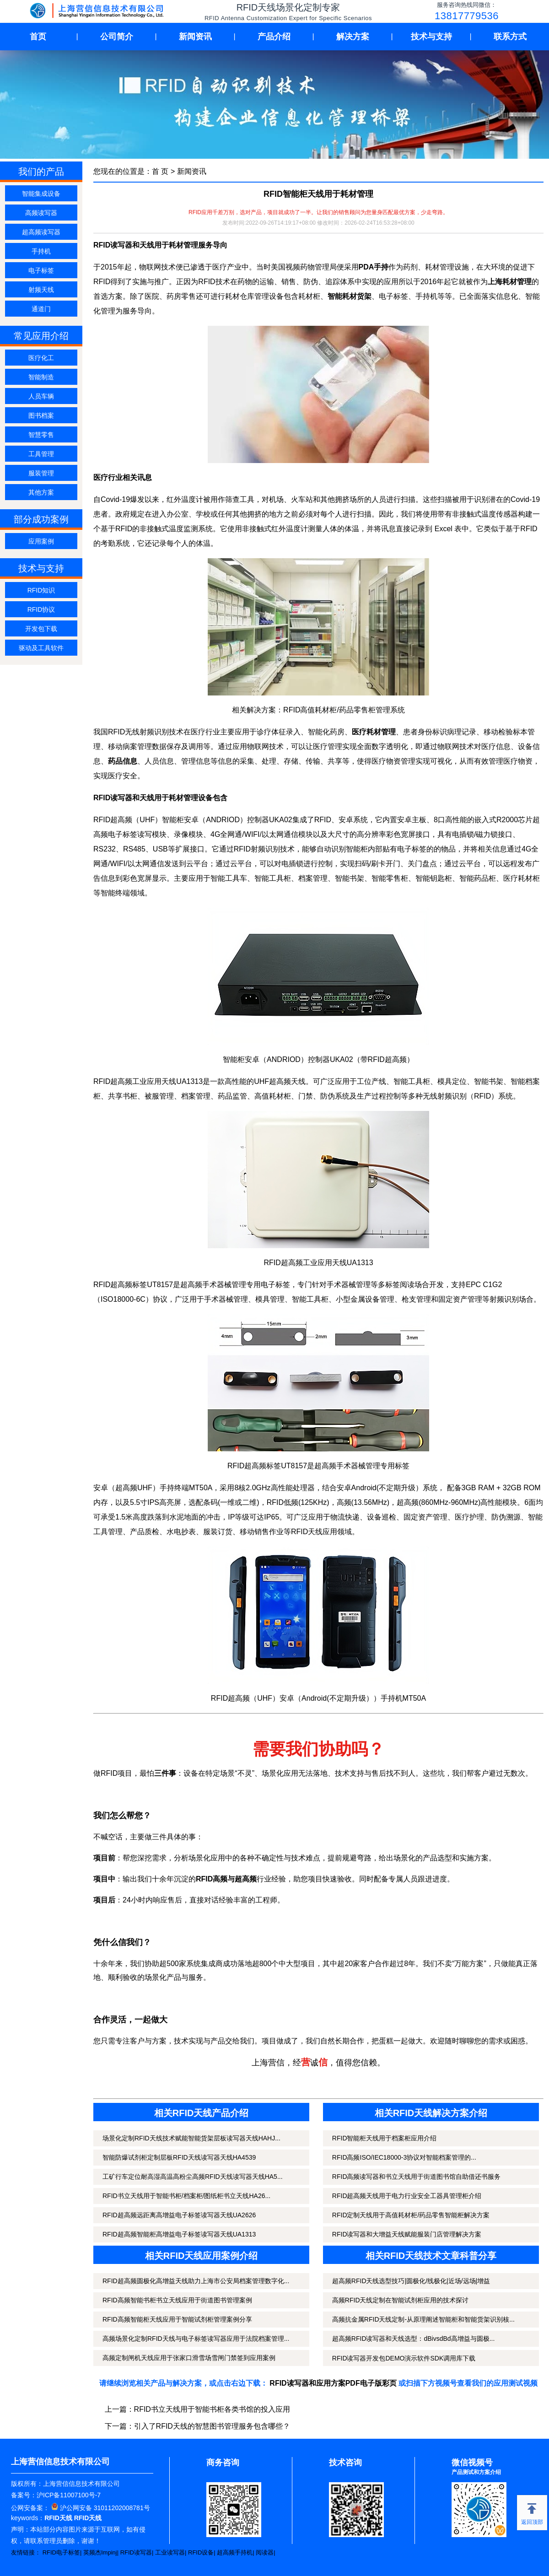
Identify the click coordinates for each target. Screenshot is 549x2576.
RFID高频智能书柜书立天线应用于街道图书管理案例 (177, 2300)
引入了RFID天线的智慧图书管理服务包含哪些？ (212, 2426)
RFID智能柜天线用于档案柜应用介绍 (384, 2138)
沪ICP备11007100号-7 (69, 2495)
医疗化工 (41, 357)
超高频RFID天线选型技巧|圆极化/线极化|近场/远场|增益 (411, 2281)
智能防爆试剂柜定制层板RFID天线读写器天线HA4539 (179, 2157)
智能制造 (41, 377)
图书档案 (41, 415)
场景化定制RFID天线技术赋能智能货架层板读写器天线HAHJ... (191, 2138)
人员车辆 (41, 396)
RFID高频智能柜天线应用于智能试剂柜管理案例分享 (177, 2319)
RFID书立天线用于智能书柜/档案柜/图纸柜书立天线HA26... (186, 2195)
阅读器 (265, 2552)
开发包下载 (41, 628)
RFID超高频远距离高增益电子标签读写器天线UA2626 (179, 2215)
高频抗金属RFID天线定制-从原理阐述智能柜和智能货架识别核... (423, 2319)
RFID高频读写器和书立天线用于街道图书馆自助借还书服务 (416, 2176)
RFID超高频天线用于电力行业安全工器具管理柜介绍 (407, 2195)
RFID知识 (41, 590)
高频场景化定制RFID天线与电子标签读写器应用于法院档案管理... (195, 2338)
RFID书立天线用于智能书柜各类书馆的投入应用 (212, 2409)
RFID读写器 (136, 2552)
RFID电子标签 (61, 2552)
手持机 (41, 251)
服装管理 (41, 473)
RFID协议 (41, 609)
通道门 (41, 309)
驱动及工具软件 (41, 648)
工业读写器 (170, 2552)
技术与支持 (431, 36)
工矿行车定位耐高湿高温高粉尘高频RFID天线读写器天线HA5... (192, 2176)
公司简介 (116, 36)
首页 (38, 36)
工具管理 (41, 454)
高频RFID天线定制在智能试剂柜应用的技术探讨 (400, 2300)
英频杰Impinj (100, 2552)
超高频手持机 (235, 2552)
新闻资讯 (195, 36)
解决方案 (352, 36)
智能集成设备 (41, 193)
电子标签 (41, 270)
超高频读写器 (41, 232)
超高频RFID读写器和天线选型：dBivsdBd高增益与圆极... (413, 2338)
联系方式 (510, 36)
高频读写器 (41, 212)
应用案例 (41, 541)
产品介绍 (274, 36)
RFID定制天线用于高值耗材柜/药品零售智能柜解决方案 (411, 2215)
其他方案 (41, 492)
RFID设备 (201, 2552)
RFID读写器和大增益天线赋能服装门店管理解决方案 (407, 2234)
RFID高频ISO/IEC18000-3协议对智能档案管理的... (404, 2157)
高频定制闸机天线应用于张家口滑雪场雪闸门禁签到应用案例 (188, 2357)
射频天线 (41, 289)
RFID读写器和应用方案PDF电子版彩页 (332, 2383)
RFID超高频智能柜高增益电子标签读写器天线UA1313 (179, 2234)
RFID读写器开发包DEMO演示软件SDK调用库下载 (403, 2358)
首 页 (160, 171)
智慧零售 (41, 434)
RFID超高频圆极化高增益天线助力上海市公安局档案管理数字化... (195, 2281)
